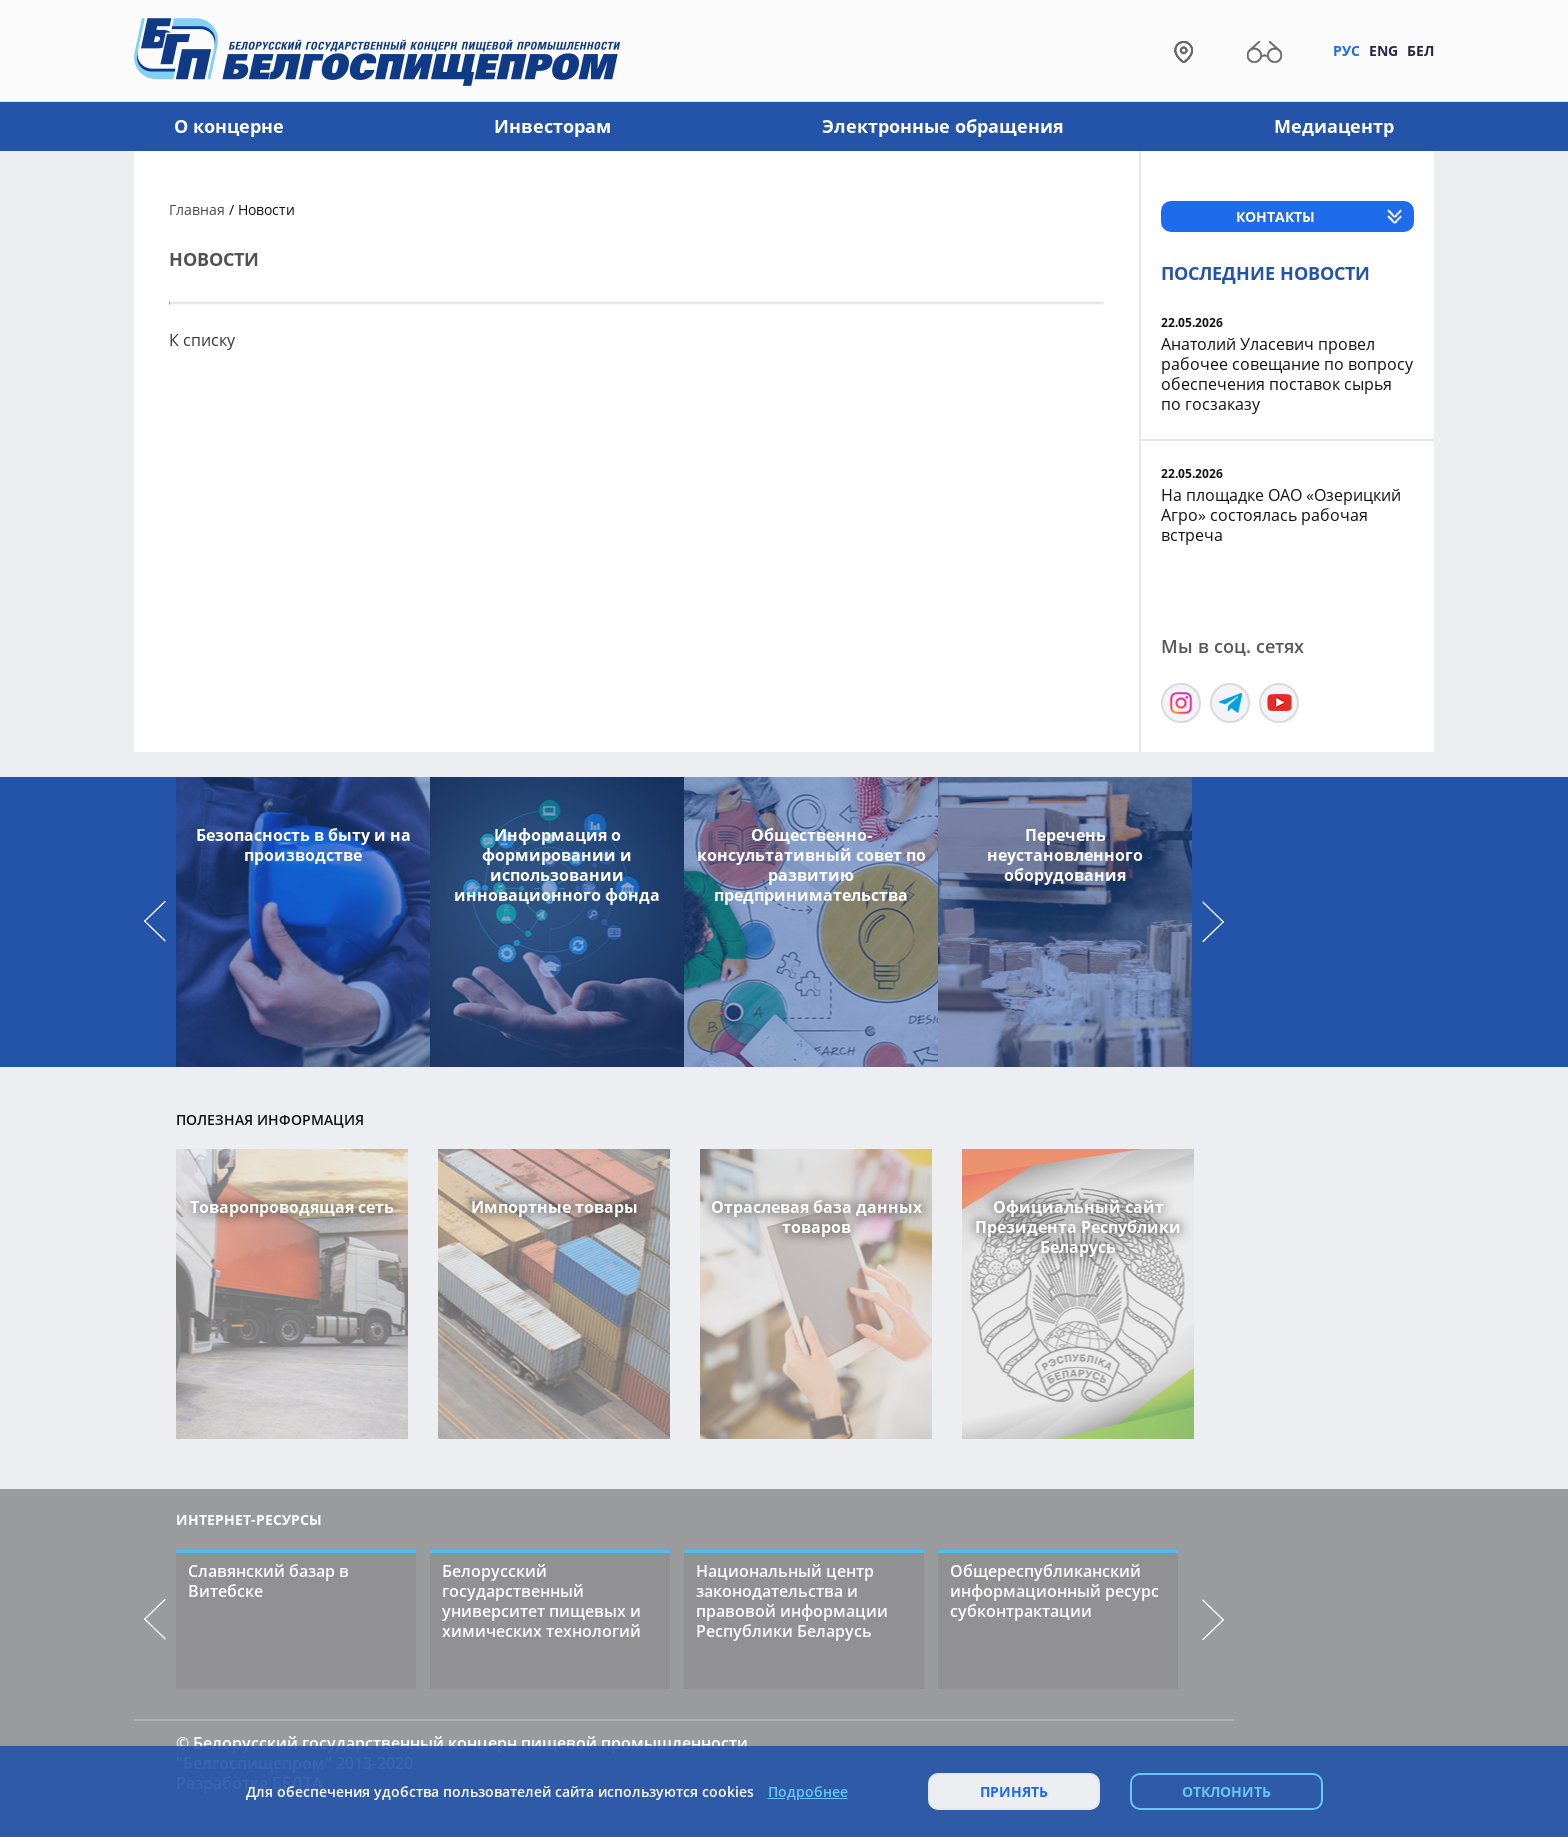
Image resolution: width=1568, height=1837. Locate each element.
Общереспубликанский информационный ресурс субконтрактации (1054, 1591)
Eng (1383, 50)
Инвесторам (552, 126)
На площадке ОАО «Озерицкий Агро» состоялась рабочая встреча (1281, 515)
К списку (202, 340)
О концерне (229, 126)
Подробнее (808, 1792)
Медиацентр (1334, 126)
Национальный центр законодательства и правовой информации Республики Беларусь (792, 1601)
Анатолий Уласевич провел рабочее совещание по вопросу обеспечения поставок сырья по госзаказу (1287, 374)
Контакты (1275, 216)
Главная (197, 209)
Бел (1420, 50)
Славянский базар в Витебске (268, 1581)
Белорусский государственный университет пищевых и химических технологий (541, 1601)
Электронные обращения (943, 126)
